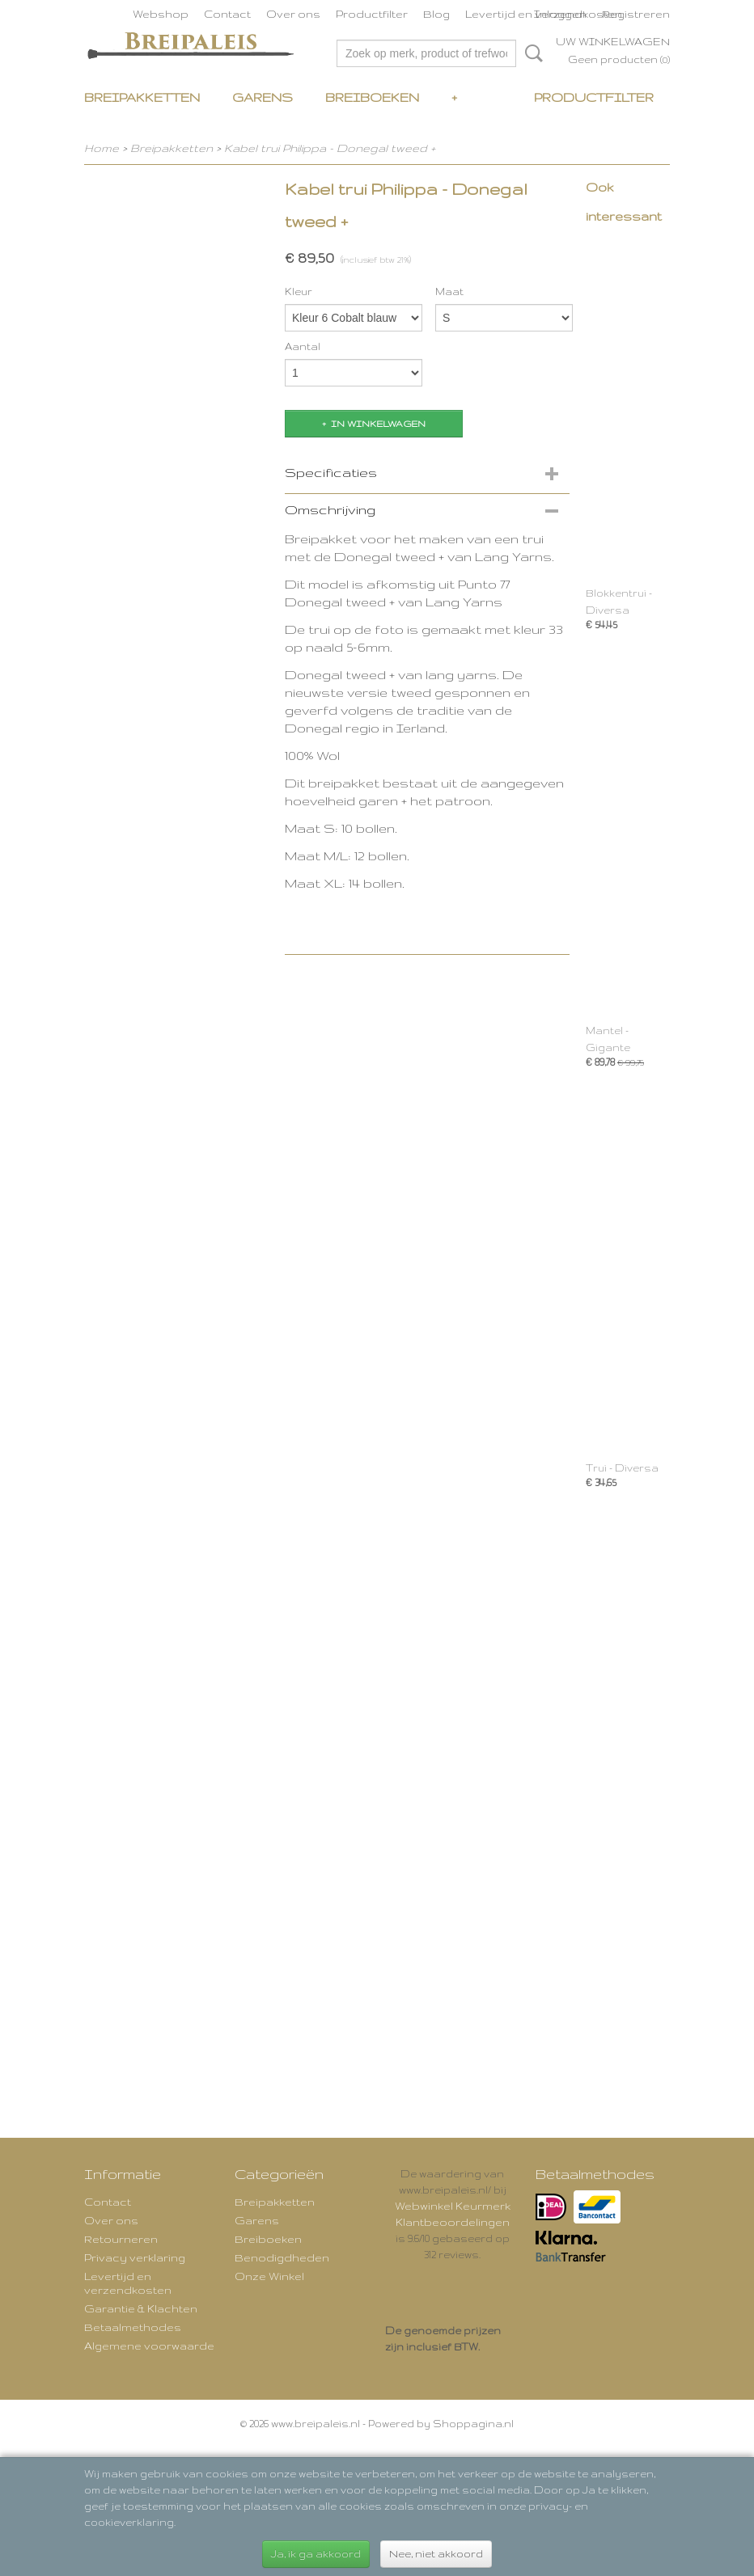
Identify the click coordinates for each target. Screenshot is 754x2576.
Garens (262, 97)
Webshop (160, 13)
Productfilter (372, 13)
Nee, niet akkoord (436, 2554)
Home (101, 147)
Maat (449, 291)
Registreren (636, 13)
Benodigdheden (282, 2257)
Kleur (298, 291)
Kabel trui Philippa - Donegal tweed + (329, 147)
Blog (436, 13)
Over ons (293, 13)
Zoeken (531, 53)
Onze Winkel (269, 2276)
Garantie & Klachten (140, 2308)
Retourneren (121, 2238)
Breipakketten (142, 97)
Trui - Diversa (622, 1468)
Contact (227, 13)
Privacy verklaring (134, 2257)
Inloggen (560, 13)
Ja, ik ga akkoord (316, 2554)
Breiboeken (372, 97)
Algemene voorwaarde (149, 2345)
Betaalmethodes (132, 2327)
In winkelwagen (378, 424)
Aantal (302, 346)
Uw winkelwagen (613, 41)
